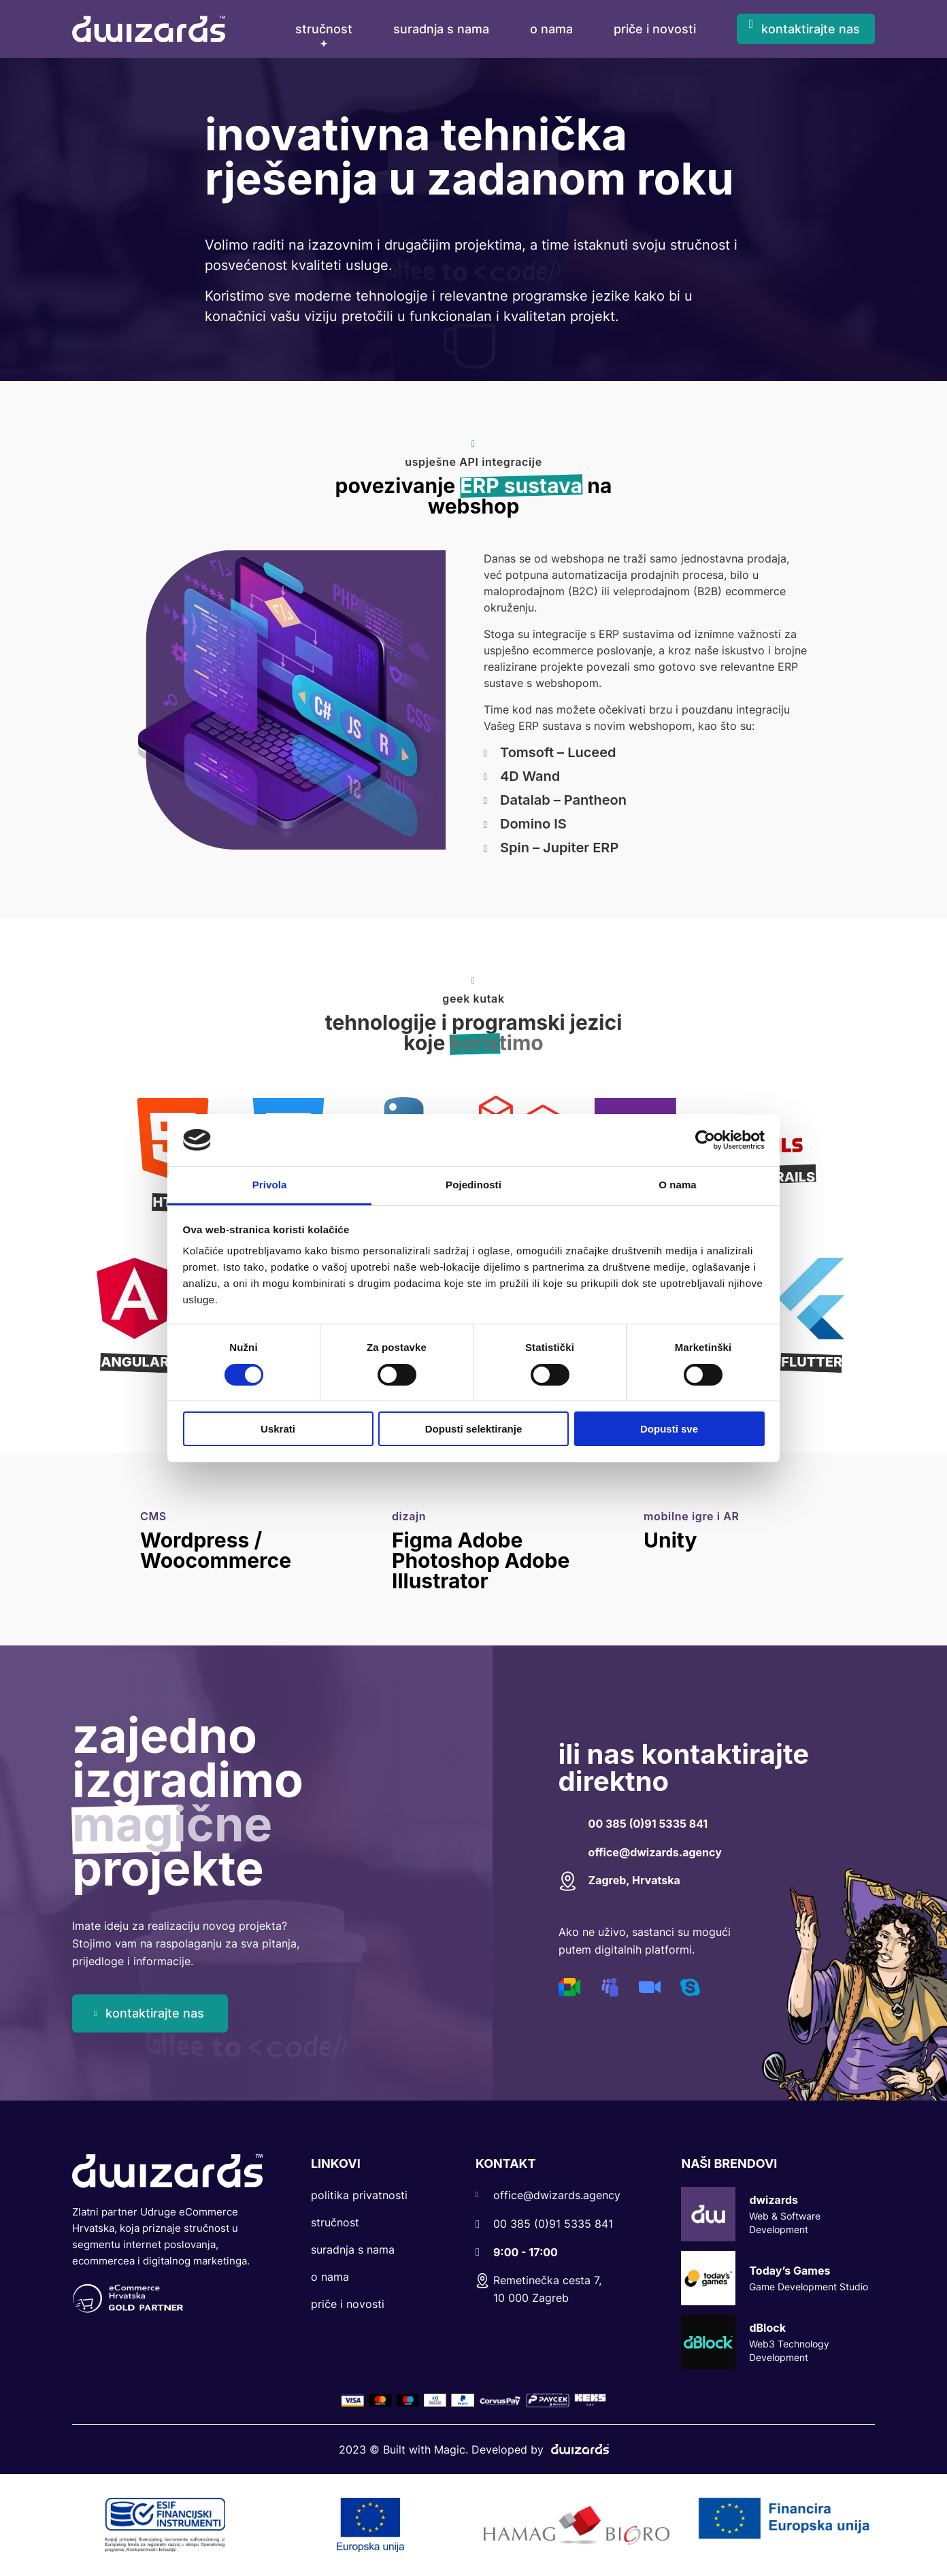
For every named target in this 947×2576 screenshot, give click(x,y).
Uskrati (278, 1429)
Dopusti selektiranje (473, 1429)
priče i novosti (655, 29)
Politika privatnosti (359, 2195)
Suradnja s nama (353, 2249)
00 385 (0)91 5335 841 (648, 1823)
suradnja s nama (441, 29)
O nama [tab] (678, 1184)
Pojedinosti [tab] (473, 1184)
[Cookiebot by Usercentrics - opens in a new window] (705, 1140)
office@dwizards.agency (655, 1852)
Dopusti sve (669, 1429)
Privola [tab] (269, 1184)
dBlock (778, 2342)
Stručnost (323, 29)
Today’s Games (778, 2278)
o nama (551, 29)
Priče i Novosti (347, 2304)
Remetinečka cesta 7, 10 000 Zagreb (538, 2289)
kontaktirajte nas (810, 29)
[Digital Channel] (570, 1986)
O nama (330, 2277)
